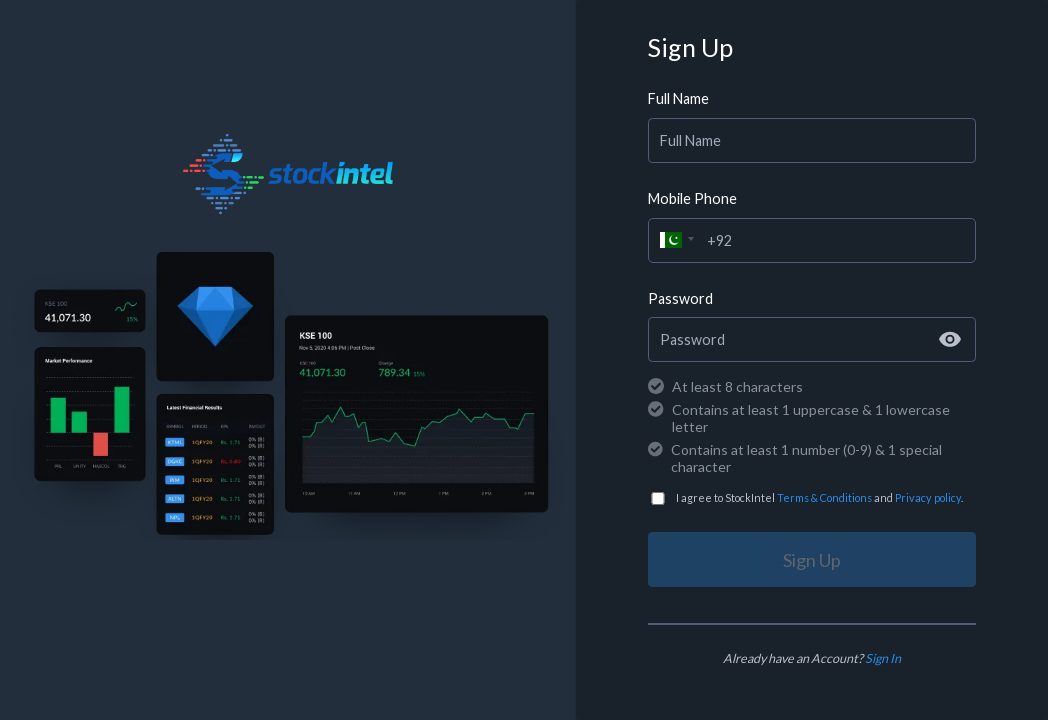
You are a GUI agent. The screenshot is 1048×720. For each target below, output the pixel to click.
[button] (674, 238)
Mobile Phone (692, 198)
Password (680, 298)
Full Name (678, 98)
